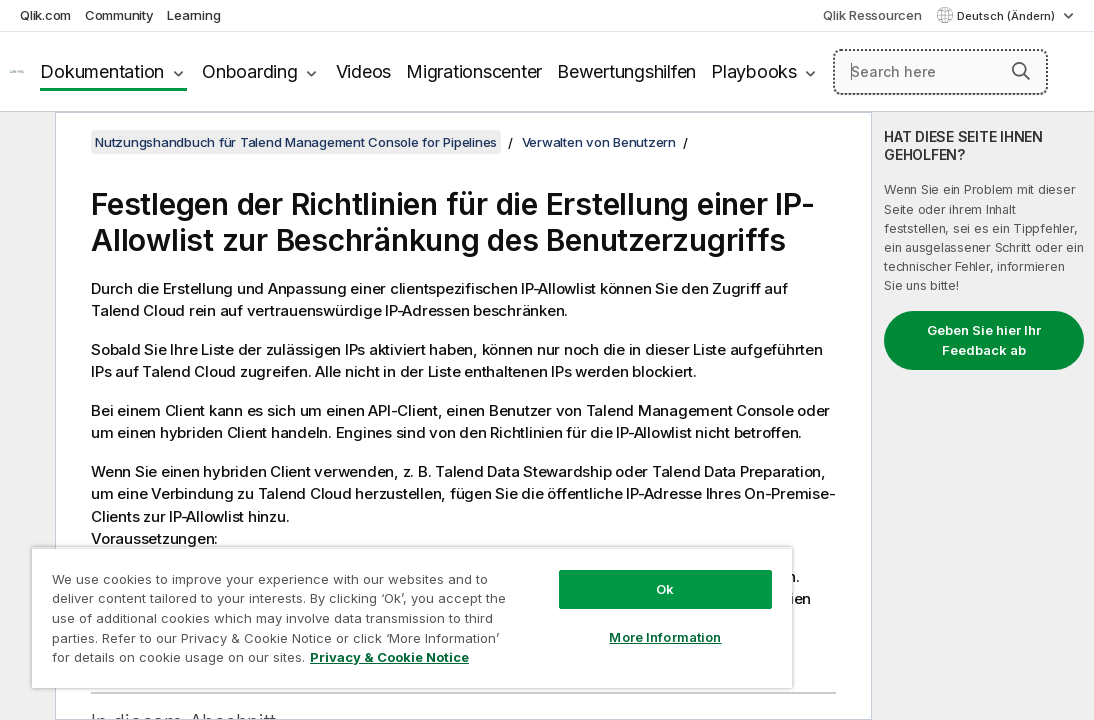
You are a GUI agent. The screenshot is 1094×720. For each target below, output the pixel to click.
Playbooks (754, 71)
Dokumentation (102, 71)
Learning (193, 15)
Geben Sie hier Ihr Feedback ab (984, 340)
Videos (364, 71)
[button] (1021, 71)
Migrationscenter (474, 71)
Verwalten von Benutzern (599, 142)
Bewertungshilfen (626, 71)
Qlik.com (45, 15)
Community (119, 15)
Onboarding (250, 71)
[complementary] (983, 416)
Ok (559, 554)
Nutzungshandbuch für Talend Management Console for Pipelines (296, 142)
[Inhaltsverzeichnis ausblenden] (25, 143)
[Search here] (940, 72)
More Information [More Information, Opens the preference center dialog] (559, 602)
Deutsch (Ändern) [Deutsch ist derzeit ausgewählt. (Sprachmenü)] (1007, 16)
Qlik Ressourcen (872, 15)
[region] (349, 600)
